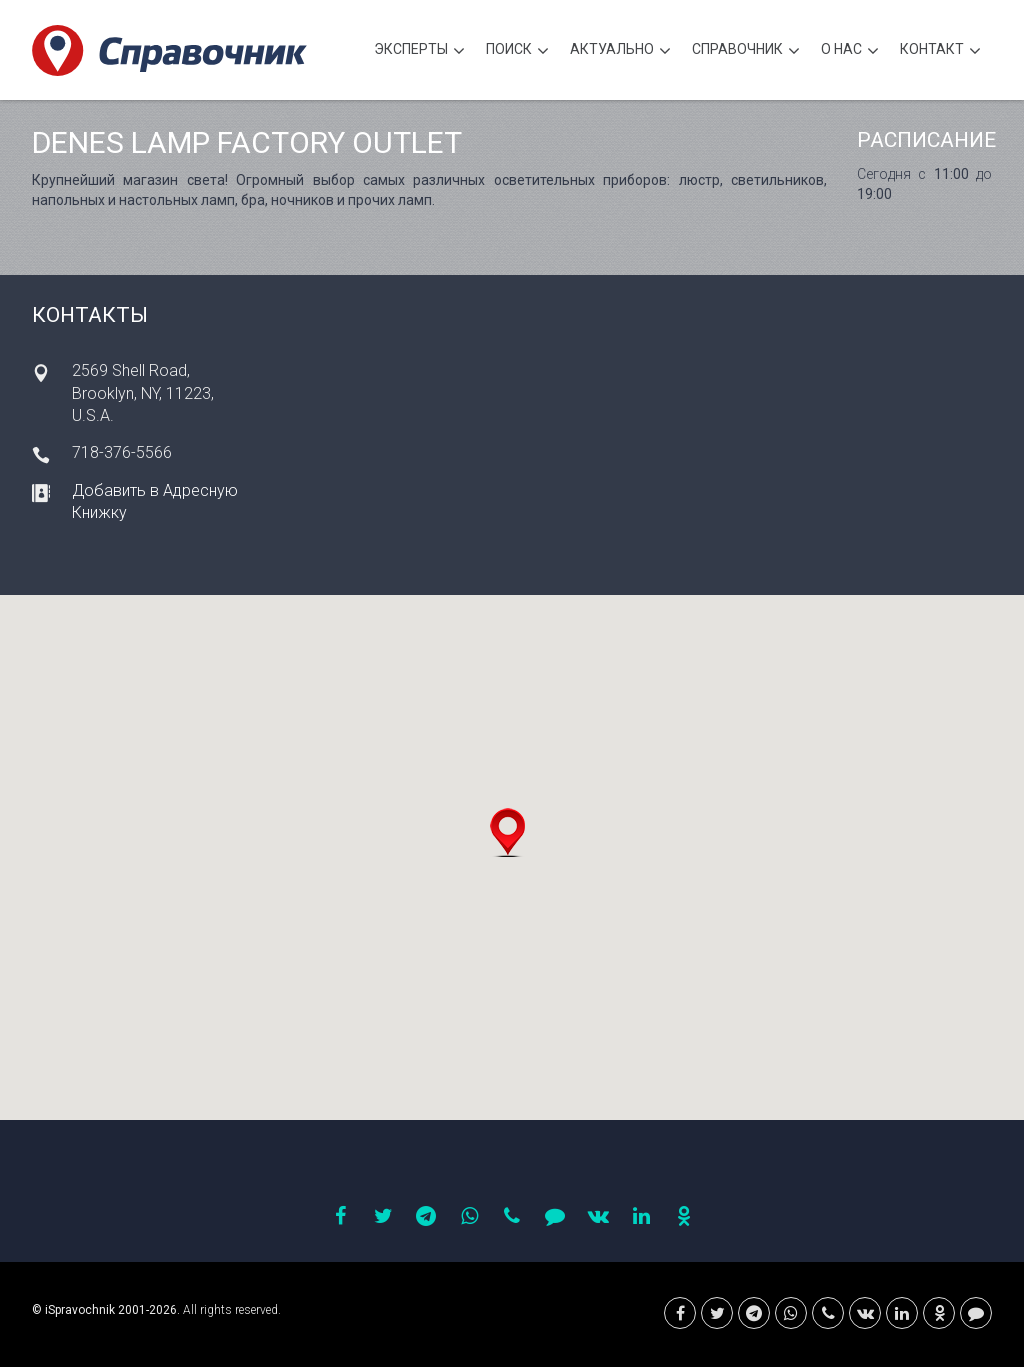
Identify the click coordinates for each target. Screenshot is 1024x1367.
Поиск (517, 51)
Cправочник (746, 51)
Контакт (940, 51)
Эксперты (419, 51)
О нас (850, 51)
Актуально (620, 51)
